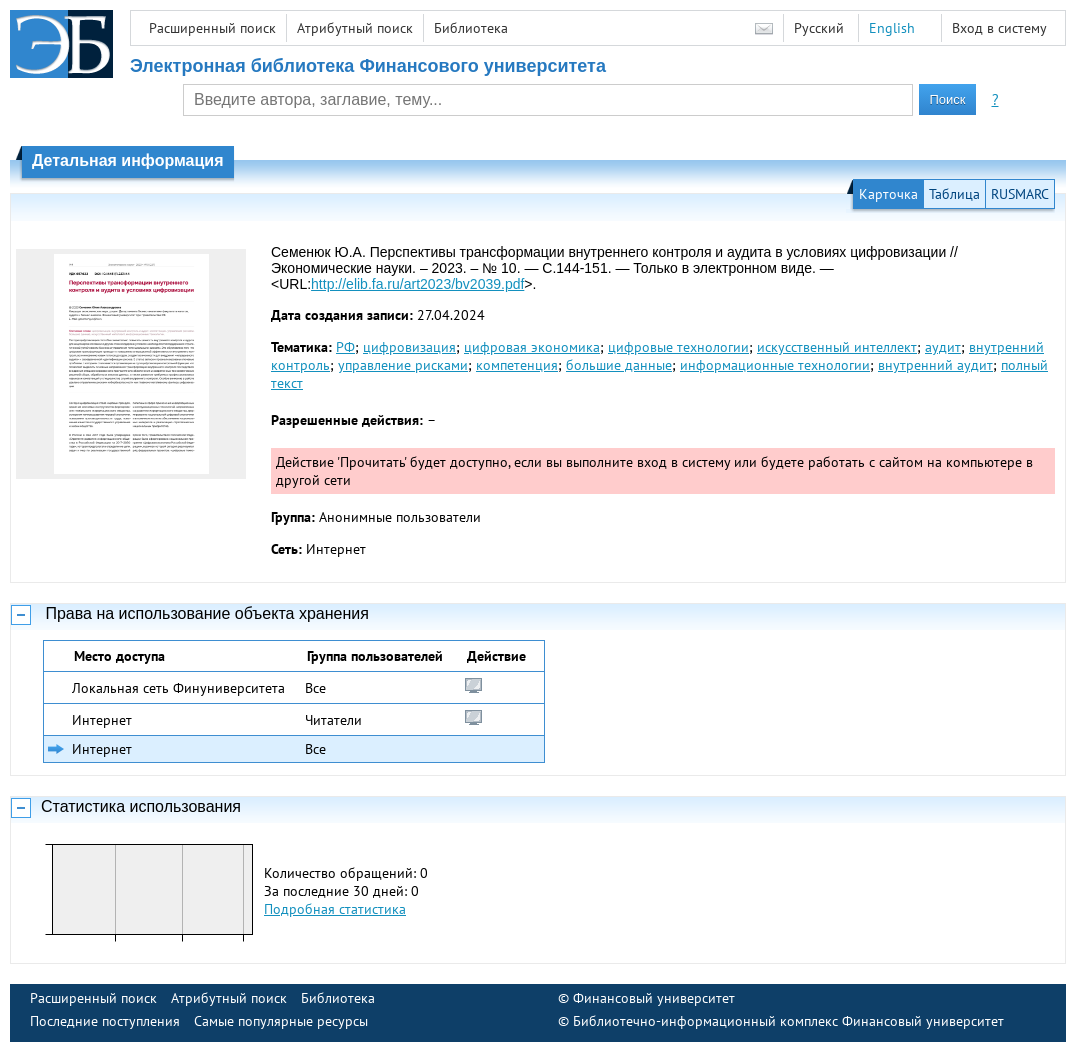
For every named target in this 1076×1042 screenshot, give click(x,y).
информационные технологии (775, 365)
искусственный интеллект (837, 347)
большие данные (619, 365)
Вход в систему (999, 28)
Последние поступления (105, 1021)
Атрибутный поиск (355, 28)
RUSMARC (1020, 194)
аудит (943, 347)
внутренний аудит (935, 365)
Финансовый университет (654, 998)
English (892, 28)
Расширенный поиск (212, 28)
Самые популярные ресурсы (281, 1021)
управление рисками (403, 365)
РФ (345, 347)
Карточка (888, 194)
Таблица (954, 194)
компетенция (517, 365)
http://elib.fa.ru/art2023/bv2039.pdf (417, 284)
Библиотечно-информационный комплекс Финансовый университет (788, 1021)
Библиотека (471, 28)
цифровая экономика (532, 347)
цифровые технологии (678, 347)
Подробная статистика (335, 909)
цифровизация (409, 347)
